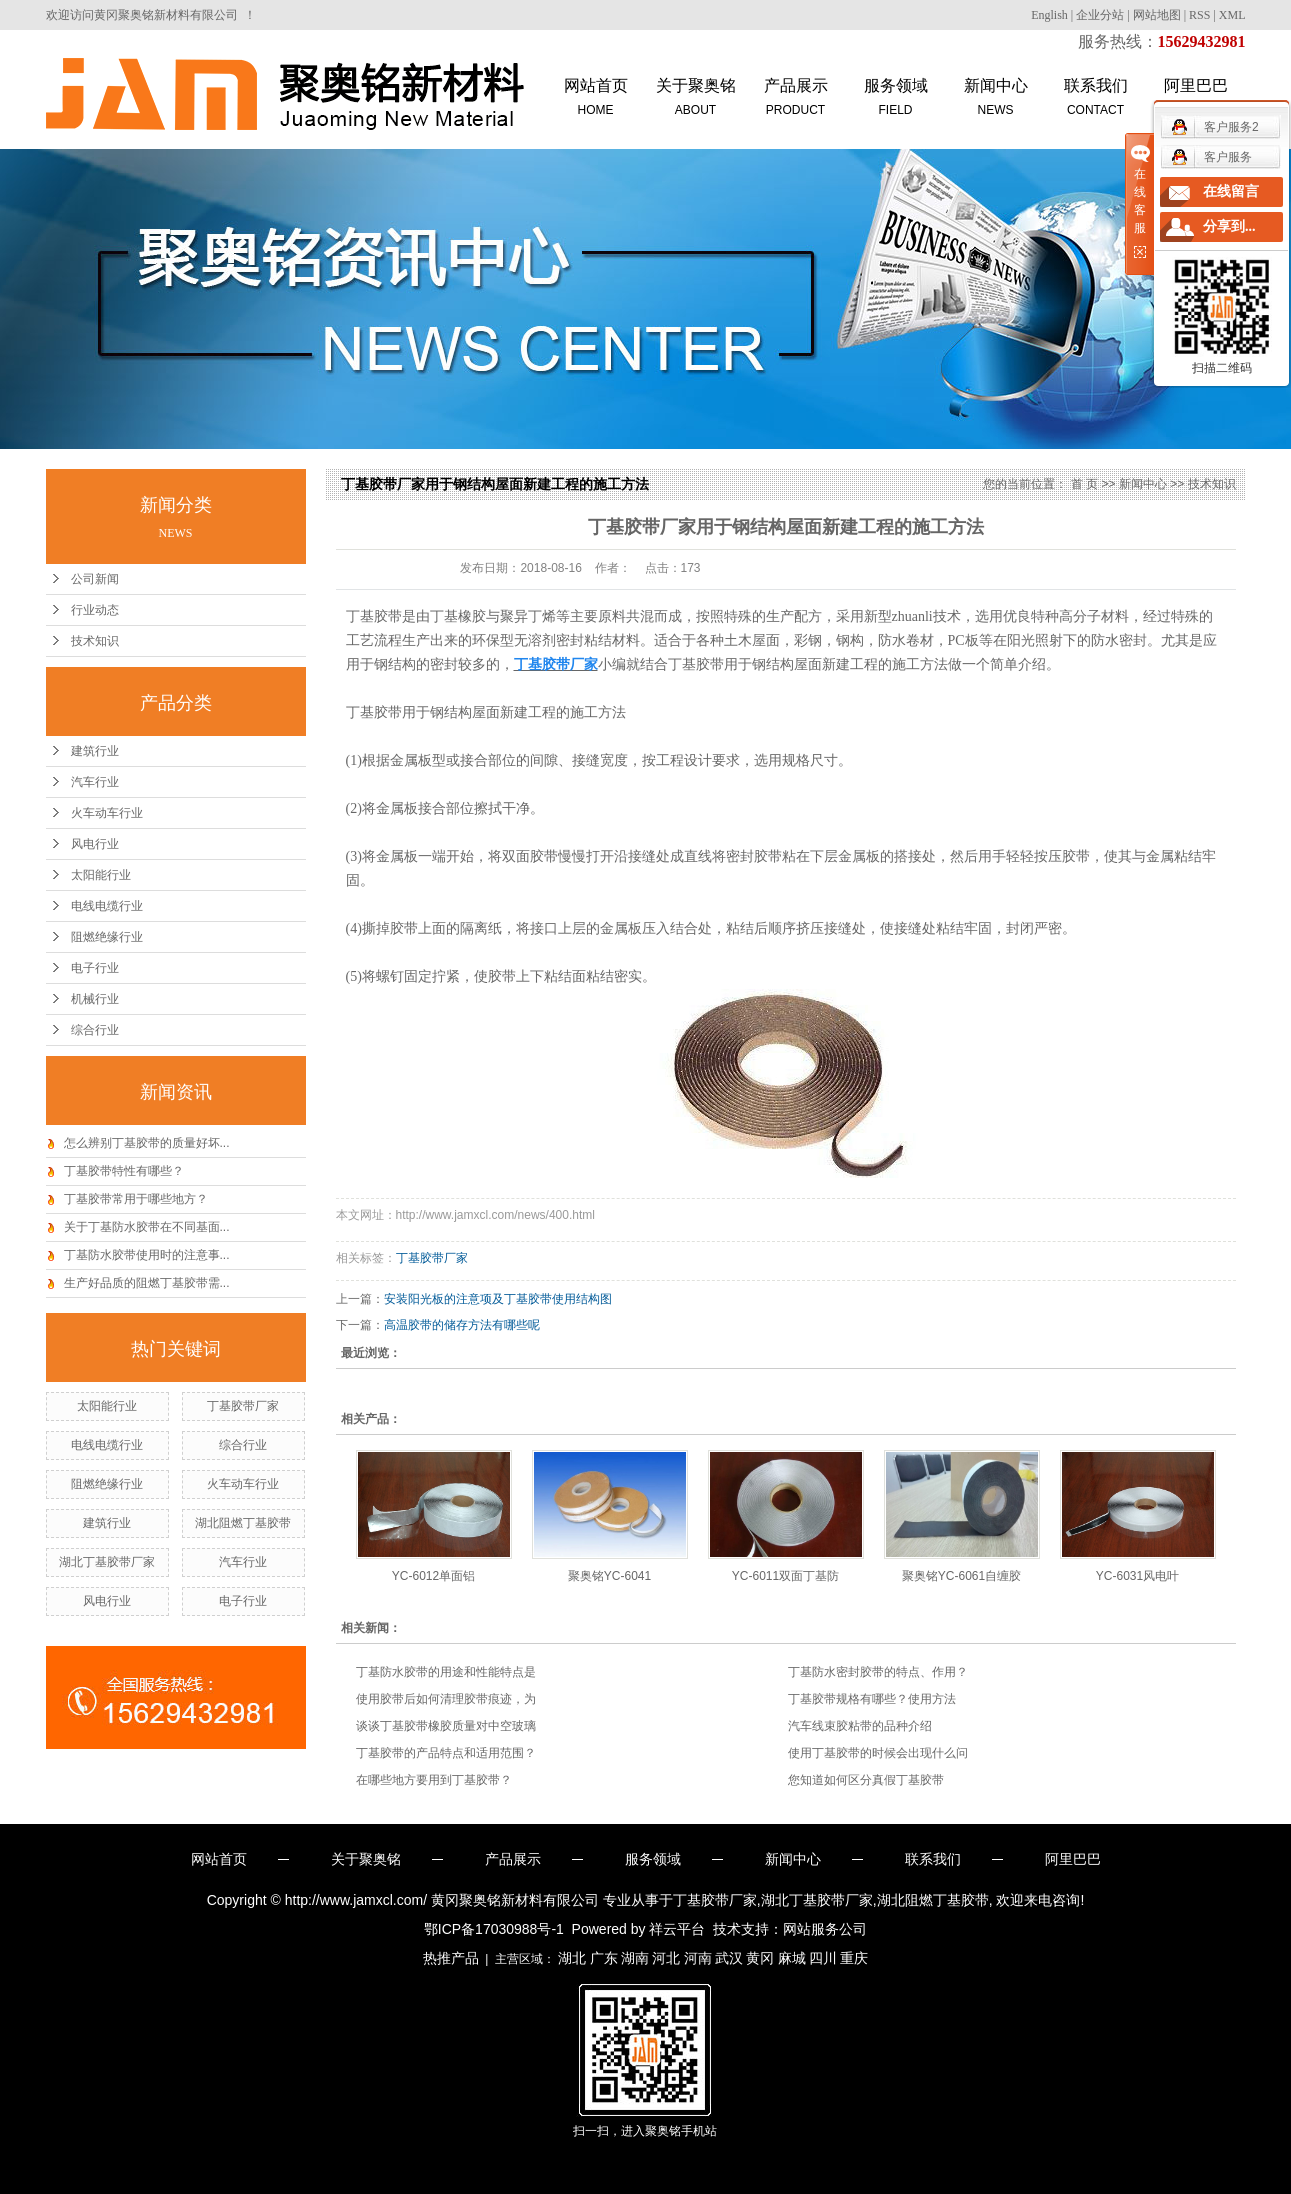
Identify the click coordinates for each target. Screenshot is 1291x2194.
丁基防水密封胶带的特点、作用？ (878, 1672)
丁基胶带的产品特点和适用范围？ (446, 1753)
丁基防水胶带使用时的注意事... (147, 1255)
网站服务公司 (825, 1929)
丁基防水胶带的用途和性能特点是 (446, 1672)
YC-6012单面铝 (433, 1576)
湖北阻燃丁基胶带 (243, 1523)
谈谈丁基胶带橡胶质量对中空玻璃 (446, 1726)
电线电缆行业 (107, 906)
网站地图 (1157, 15)
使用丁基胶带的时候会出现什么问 (878, 1753)
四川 (823, 1958)
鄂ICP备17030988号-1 (494, 1929)
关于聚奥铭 (696, 98)
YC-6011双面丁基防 (785, 1576)
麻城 (792, 1958)
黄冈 (760, 1958)
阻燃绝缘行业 (107, 937)
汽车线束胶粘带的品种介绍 (860, 1726)
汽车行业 (95, 782)
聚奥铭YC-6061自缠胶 (961, 1576)
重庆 (854, 1958)
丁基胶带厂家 (243, 1406)
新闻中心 (996, 98)
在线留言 (1231, 191)
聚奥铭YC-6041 (609, 1576)
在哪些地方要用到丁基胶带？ (434, 1780)
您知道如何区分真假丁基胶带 (866, 1780)
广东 (604, 1958)
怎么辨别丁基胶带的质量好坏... (147, 1143)
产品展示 (796, 98)
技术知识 (95, 641)
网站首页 (596, 98)
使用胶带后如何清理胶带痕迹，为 (446, 1699)
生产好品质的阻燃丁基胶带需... (147, 1283)
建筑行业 (95, 751)
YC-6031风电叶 (1137, 1576)
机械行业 (95, 999)
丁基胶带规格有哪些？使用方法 (872, 1699)
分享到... (1229, 226)
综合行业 (95, 1030)
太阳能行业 (101, 875)
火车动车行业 (107, 813)
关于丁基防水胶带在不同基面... (147, 1227)
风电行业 (95, 844)
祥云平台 (677, 1929)
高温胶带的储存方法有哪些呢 (462, 1325)
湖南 (635, 1958)
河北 (666, 1958)
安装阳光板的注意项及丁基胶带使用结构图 (498, 1299)
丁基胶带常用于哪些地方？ (136, 1199)
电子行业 (95, 968)
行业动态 (95, 610)
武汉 (729, 1958)
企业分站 (1100, 15)
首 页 (1084, 484)
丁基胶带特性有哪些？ (124, 1171)
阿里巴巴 (1073, 1859)
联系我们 (1096, 98)
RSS (1199, 15)
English (1049, 15)
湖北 (572, 1958)
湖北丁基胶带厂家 (107, 1562)
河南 (698, 1958)
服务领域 (896, 98)
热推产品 (451, 1958)
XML (1232, 15)
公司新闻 (95, 579)
